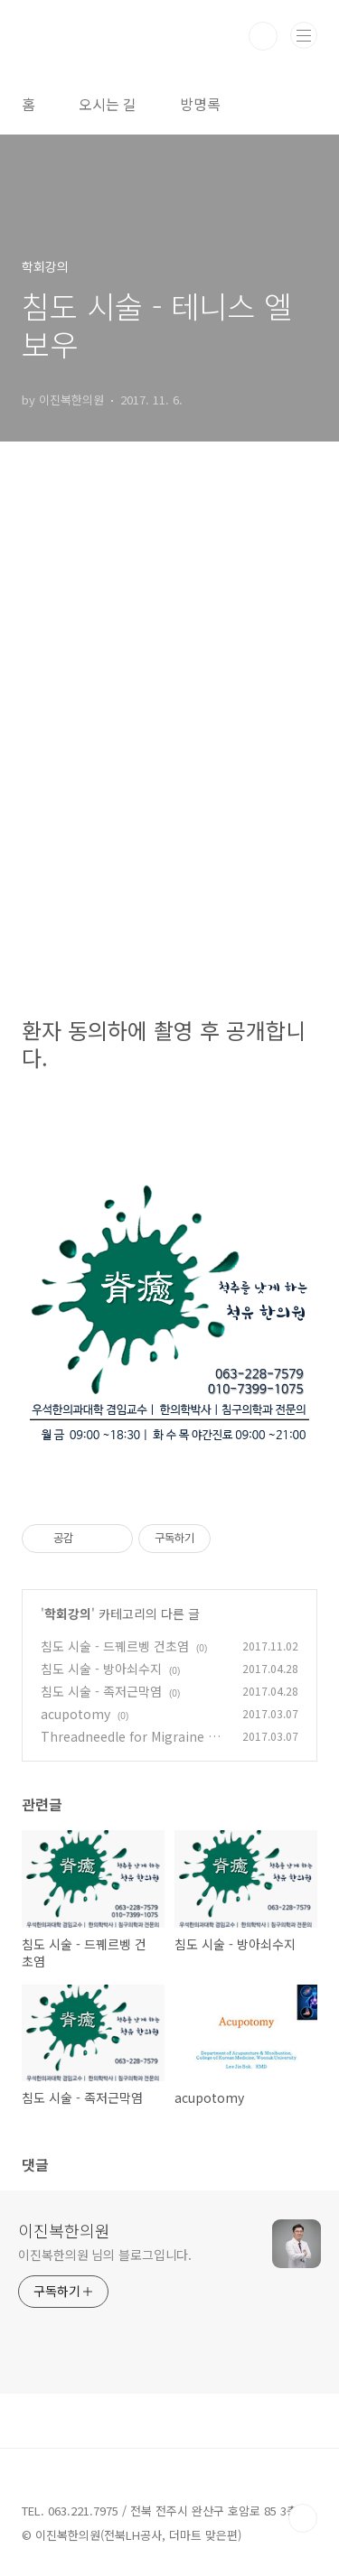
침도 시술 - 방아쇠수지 (101, 1669)
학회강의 (67, 1613)
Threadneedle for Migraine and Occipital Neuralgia (132, 1745)
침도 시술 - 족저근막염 (101, 1691)
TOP (302, 2518)
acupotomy (75, 1714)
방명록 (200, 104)
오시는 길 (108, 104)
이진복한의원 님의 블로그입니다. (105, 2255)
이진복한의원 (64, 2230)
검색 (263, 36)
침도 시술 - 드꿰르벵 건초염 (115, 1646)
